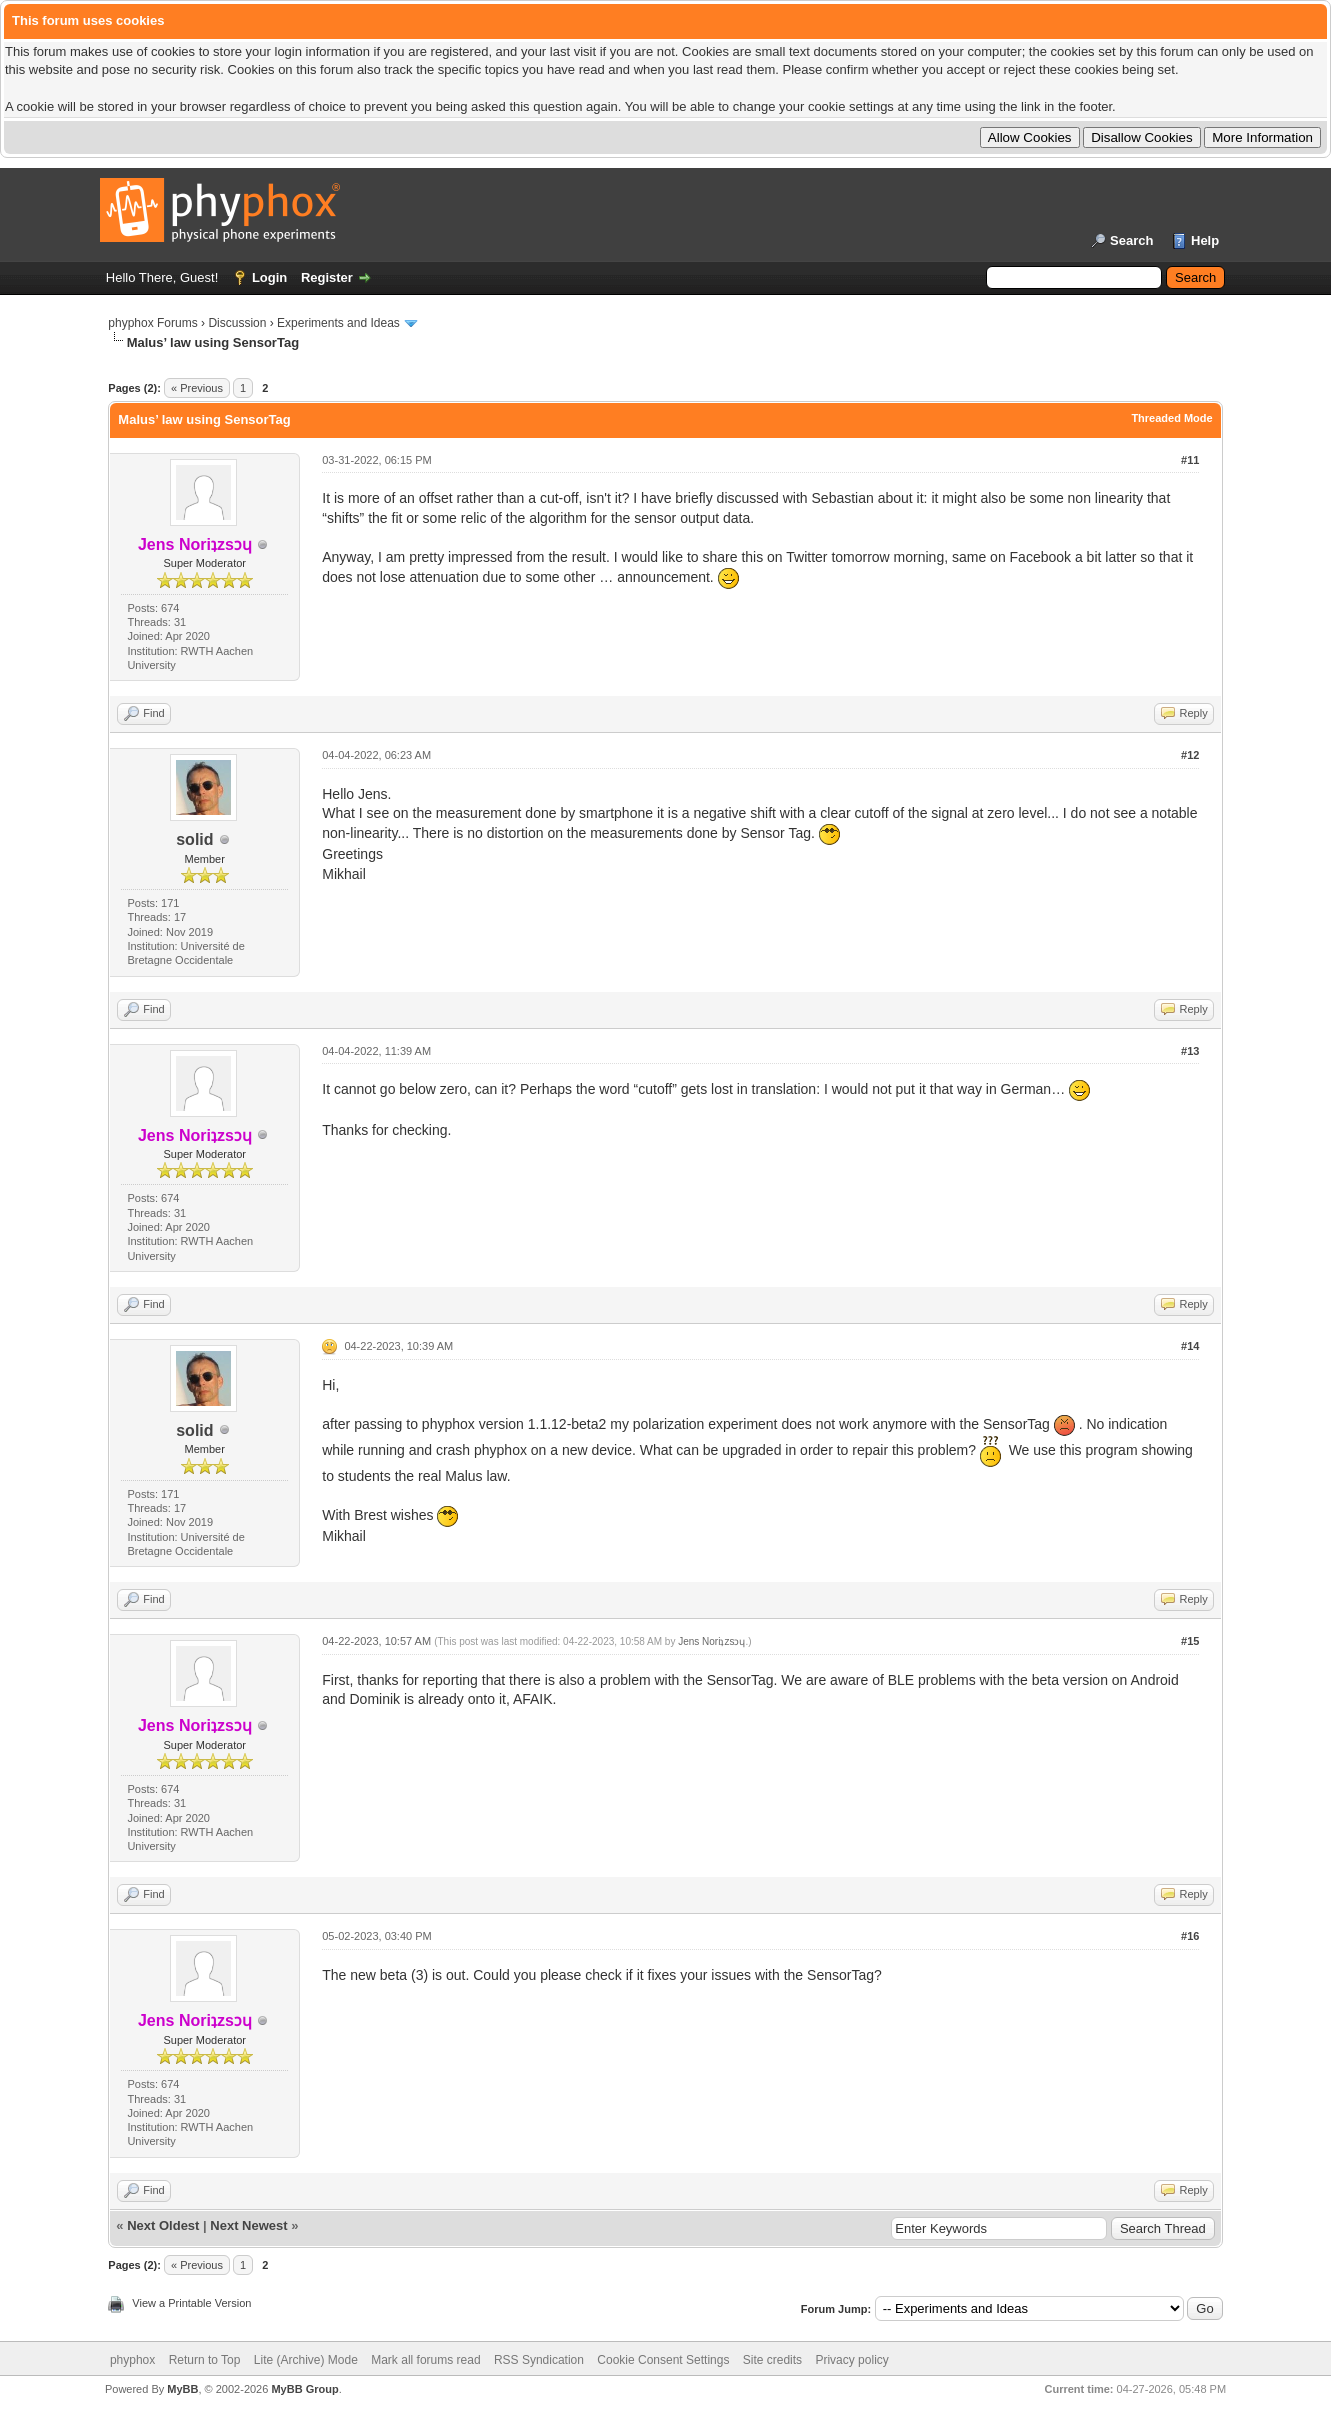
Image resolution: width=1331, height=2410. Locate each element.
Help (1205, 240)
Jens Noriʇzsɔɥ (711, 1641)
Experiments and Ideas (338, 323)
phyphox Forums (152, 323)
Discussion (237, 323)
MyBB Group (304, 2389)
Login (269, 277)
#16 (1190, 1936)
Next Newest (248, 2225)
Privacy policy (851, 2360)
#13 (1190, 1051)
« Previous (197, 388)
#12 (1190, 755)
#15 (1190, 1641)
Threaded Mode (1171, 418)
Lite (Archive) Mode (306, 2360)
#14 (1190, 1346)
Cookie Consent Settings (663, 2360)
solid (194, 839)
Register (327, 277)
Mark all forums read (425, 2360)
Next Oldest (163, 2225)
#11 (1190, 460)
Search (1131, 240)
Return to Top (205, 2360)
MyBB (182, 2389)
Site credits (772, 2360)
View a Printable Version (191, 2303)
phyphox (132, 2360)
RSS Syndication (539, 2360)
